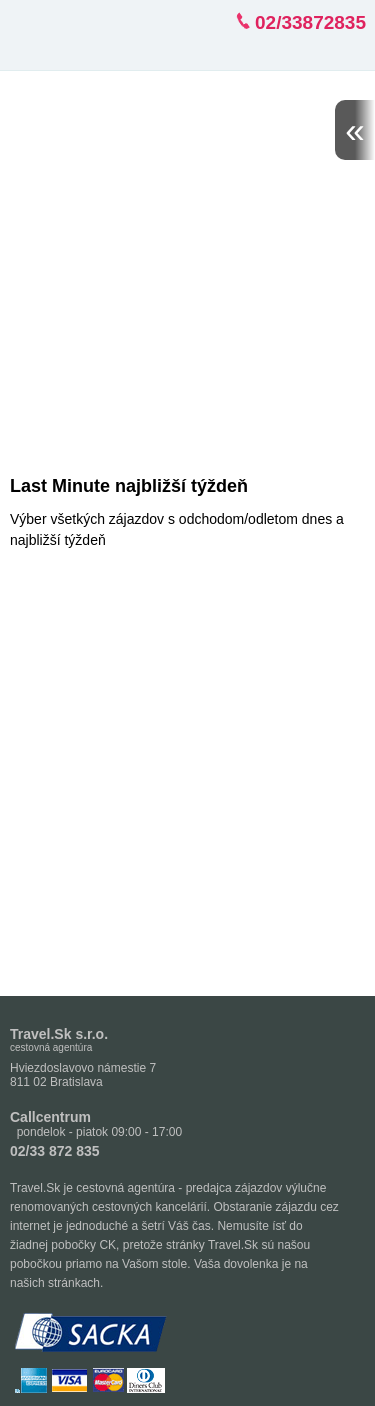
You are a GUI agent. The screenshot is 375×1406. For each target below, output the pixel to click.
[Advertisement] (187, 268)
